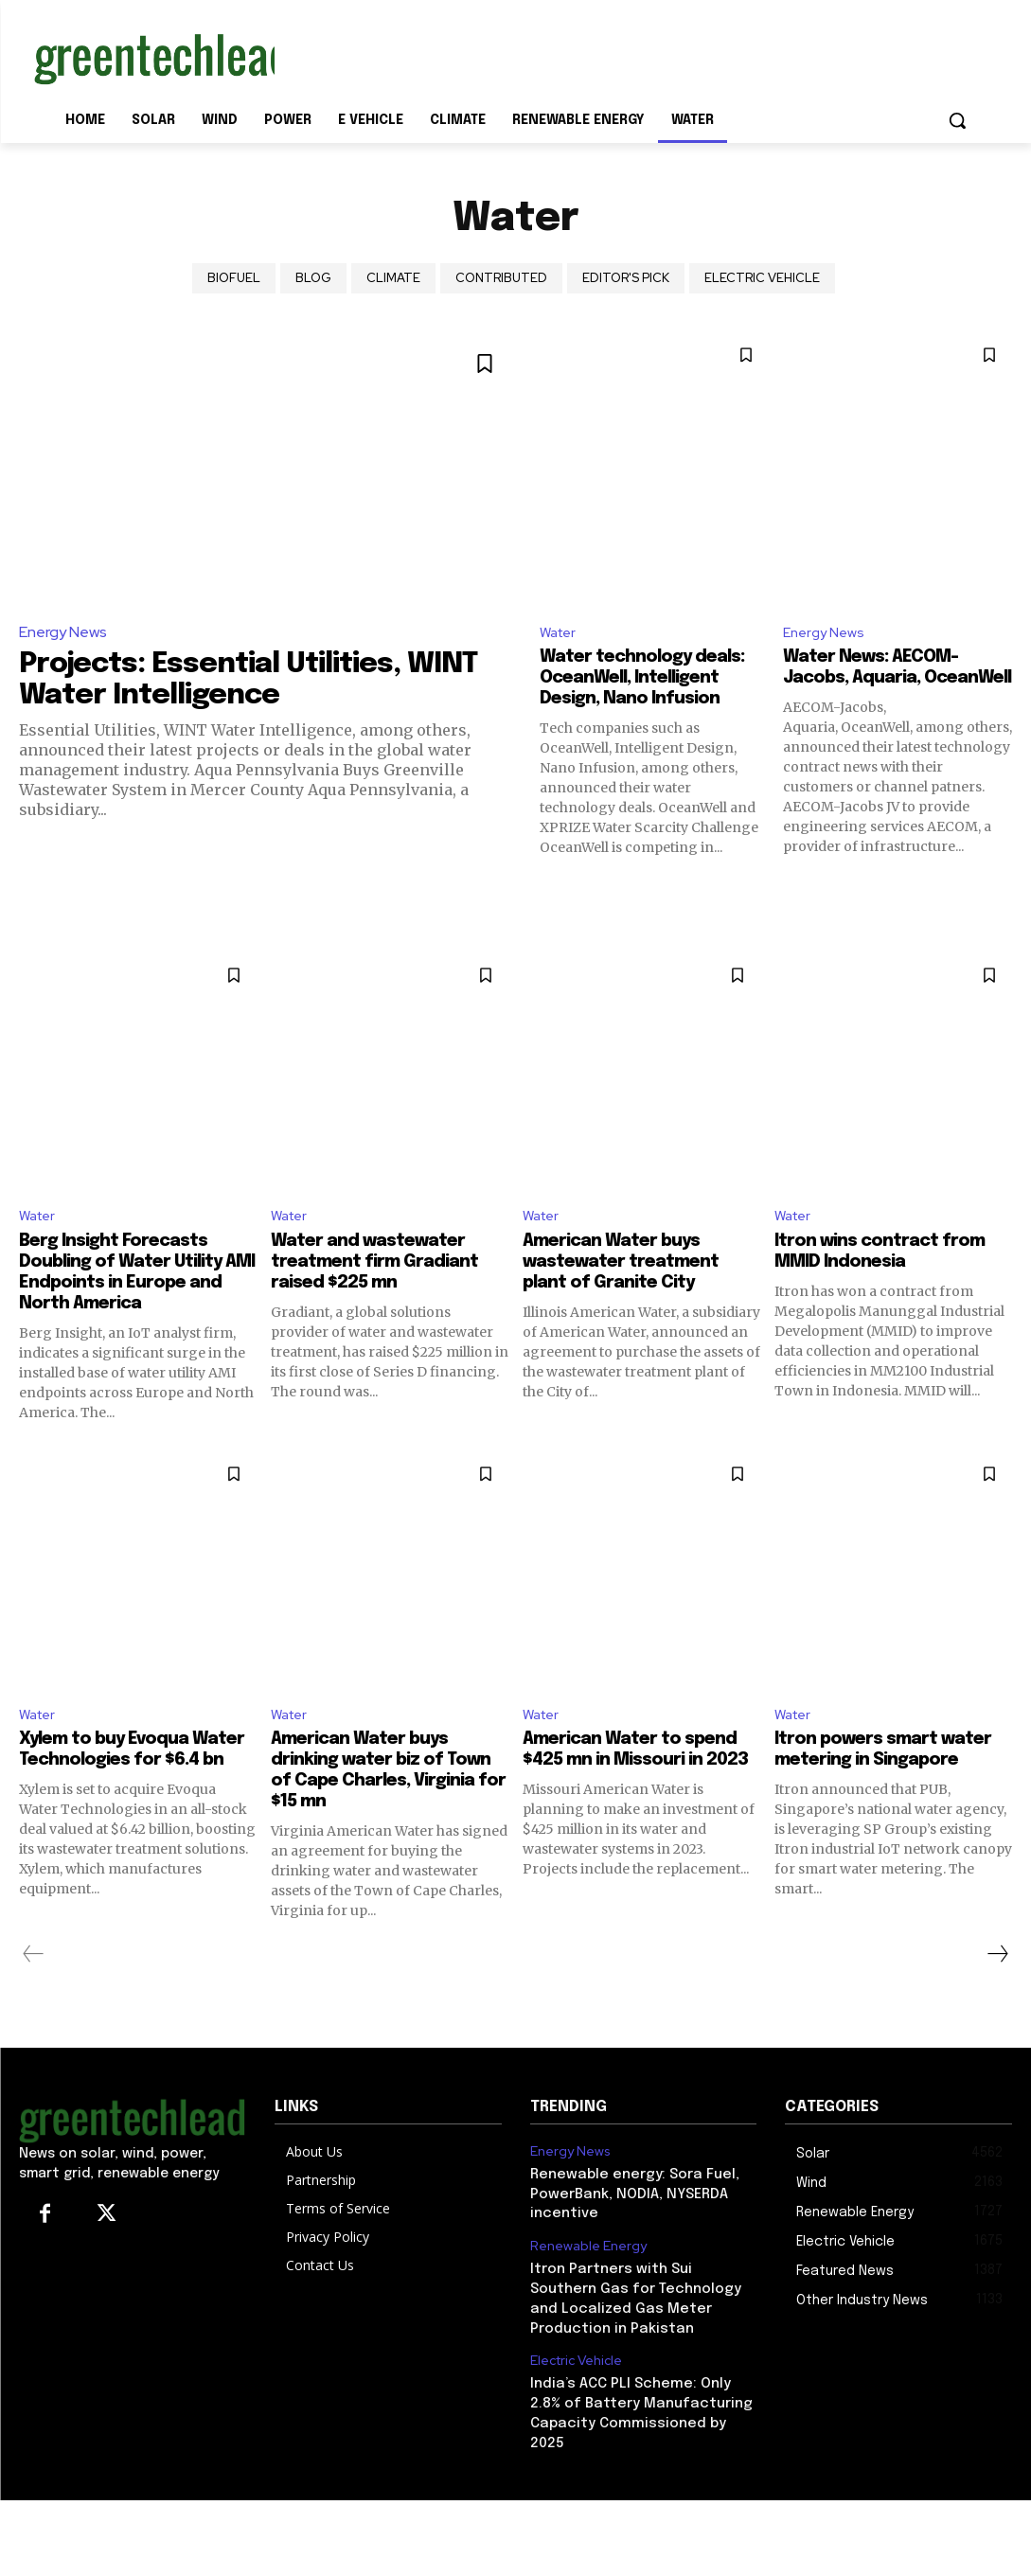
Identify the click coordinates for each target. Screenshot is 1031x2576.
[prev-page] (33, 1983)
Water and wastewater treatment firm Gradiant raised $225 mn (386, 1287)
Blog (313, 278)
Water (561, 634)
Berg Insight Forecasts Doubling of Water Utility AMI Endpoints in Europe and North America (132, 1297)
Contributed (501, 278)
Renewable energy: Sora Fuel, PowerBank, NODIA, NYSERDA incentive (628, 2220)
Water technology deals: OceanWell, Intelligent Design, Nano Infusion (654, 681)
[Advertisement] (496, 55)
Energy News (63, 632)
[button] (957, 120)
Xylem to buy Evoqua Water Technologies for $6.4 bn (129, 1789)
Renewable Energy (584, 2271)
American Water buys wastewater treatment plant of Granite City (632, 1287)
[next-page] (997, 1983)
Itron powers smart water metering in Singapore (863, 1789)
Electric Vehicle (762, 278)
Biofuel (234, 278)
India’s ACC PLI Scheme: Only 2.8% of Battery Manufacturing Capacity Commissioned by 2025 (641, 2420)
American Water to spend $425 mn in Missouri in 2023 (640, 1789)
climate (393, 278)
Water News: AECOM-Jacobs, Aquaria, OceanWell (879, 681)
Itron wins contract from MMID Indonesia (889, 1276)
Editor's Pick (625, 278)
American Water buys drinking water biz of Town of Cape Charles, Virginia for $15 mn (373, 1799)
